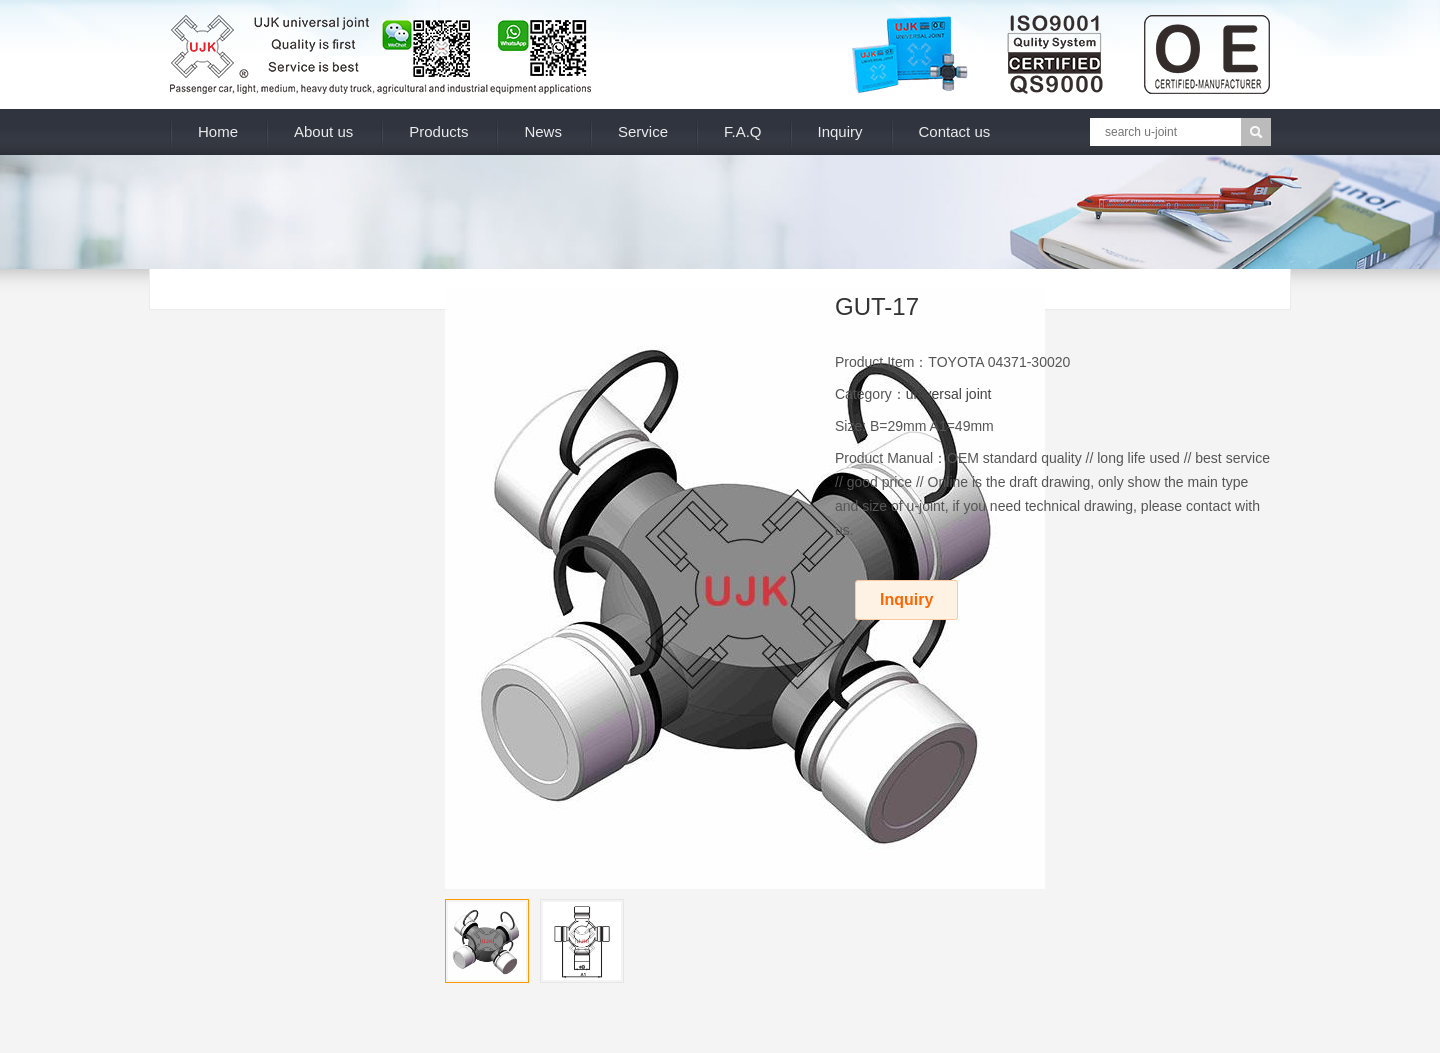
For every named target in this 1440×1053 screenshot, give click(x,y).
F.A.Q (743, 131)
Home (218, 131)
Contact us (955, 131)
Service (643, 131)
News (543, 131)
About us (323, 131)
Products (438, 131)
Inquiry (840, 131)
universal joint (949, 394)
